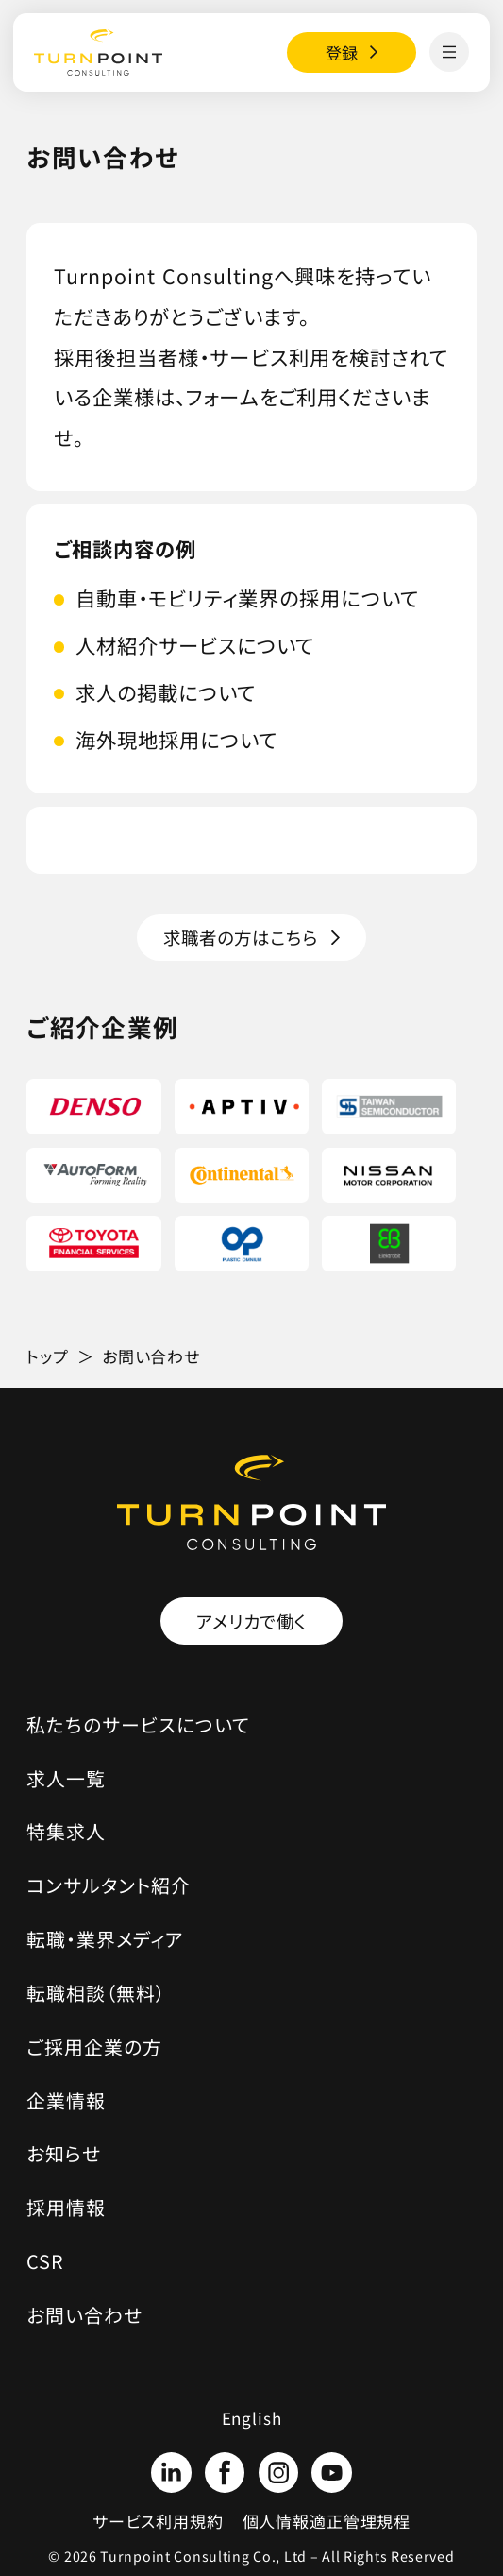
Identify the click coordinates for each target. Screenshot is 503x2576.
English (252, 2418)
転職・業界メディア (105, 1939)
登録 (343, 52)
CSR (45, 2261)
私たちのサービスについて (138, 1724)
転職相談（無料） (96, 1992)
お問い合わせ (84, 2315)
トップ (47, 1356)
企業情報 (66, 2100)
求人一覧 (66, 1778)
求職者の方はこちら (240, 937)
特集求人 (66, 1831)
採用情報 (66, 2207)
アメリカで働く (251, 1621)
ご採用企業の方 (94, 2046)
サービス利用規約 (158, 2521)
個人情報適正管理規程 (327, 2521)
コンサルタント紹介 (108, 1885)
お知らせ (63, 2153)
